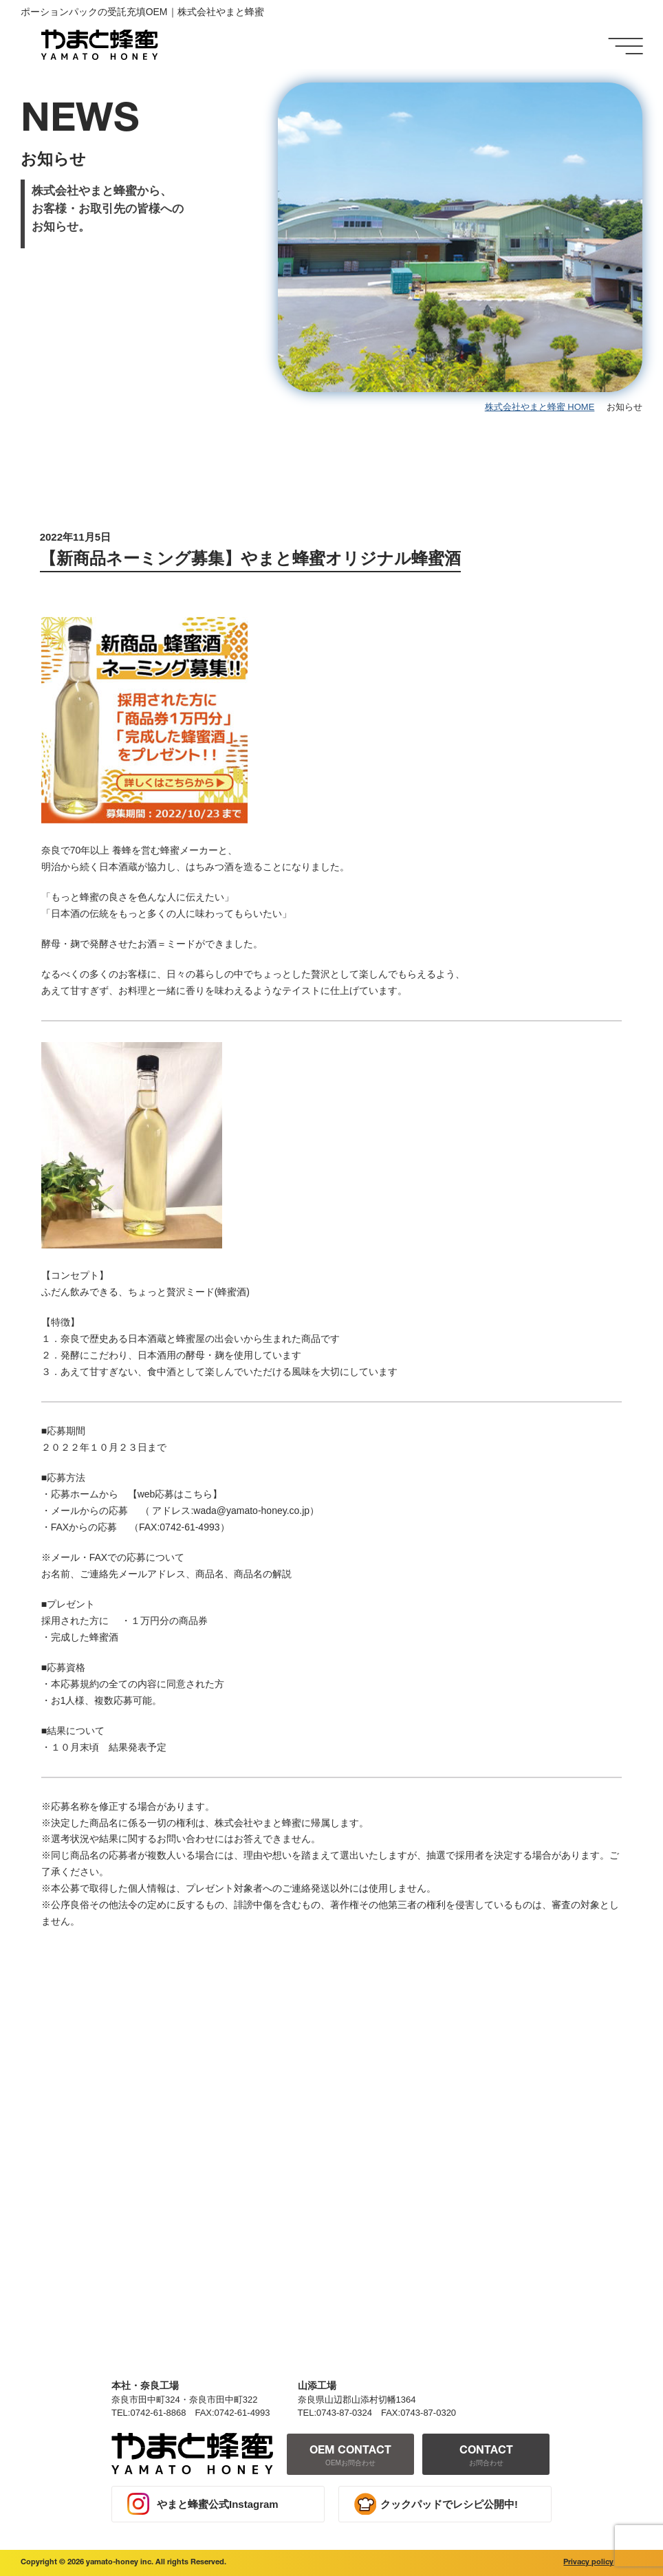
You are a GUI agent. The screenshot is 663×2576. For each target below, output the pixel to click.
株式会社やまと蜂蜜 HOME (540, 407)
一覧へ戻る (383, 1994)
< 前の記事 (72, 1994)
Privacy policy (588, 2562)
